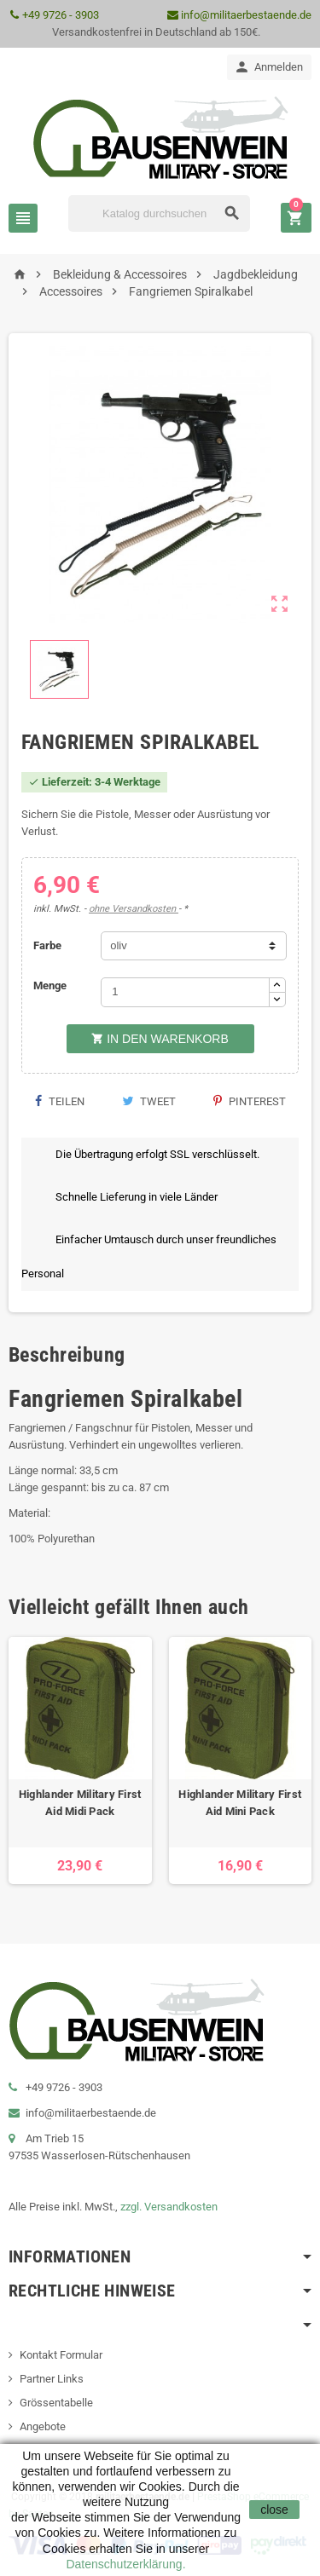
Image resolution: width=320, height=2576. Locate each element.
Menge (50, 985)
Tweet (149, 1101)
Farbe (47, 945)
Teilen (59, 1101)
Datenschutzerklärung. (125, 2564)
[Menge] (185, 992)
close (274, 2509)
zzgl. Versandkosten (169, 2206)
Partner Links (52, 2378)
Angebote (43, 2426)
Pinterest (249, 1101)
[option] (80, 1761)
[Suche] (159, 213)
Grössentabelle (56, 2402)
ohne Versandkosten (133, 908)
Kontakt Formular (61, 2354)
